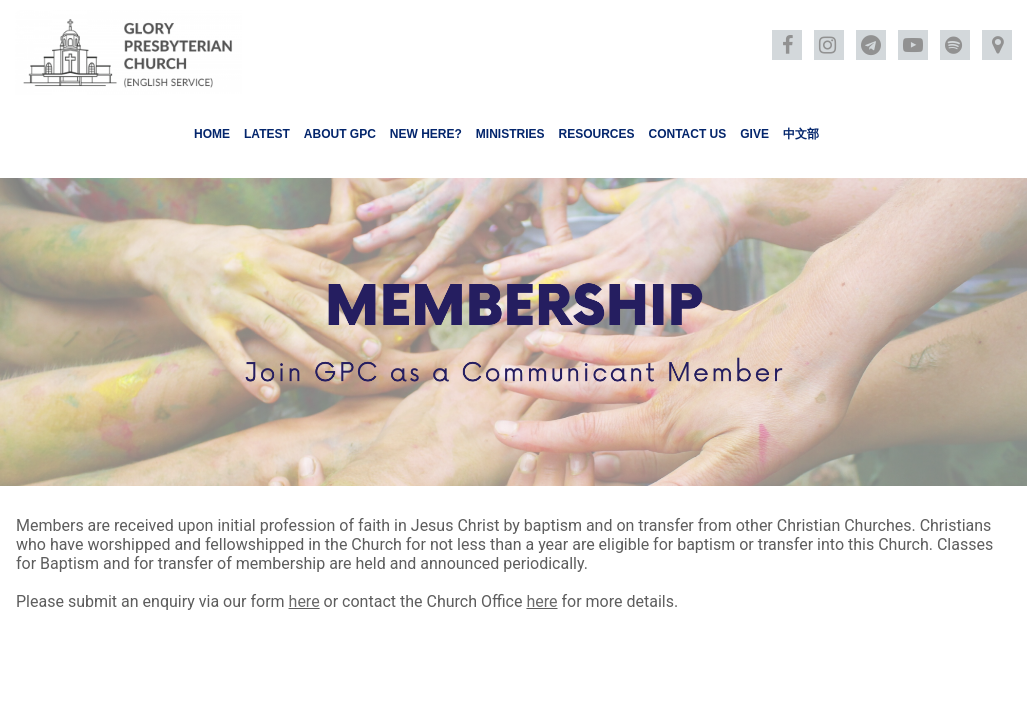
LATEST (267, 134)
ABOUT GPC (340, 134)
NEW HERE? (426, 134)
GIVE (754, 134)
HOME (212, 134)
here (304, 601)
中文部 (801, 134)
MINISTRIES (510, 134)
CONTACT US (688, 134)
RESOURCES (596, 134)
